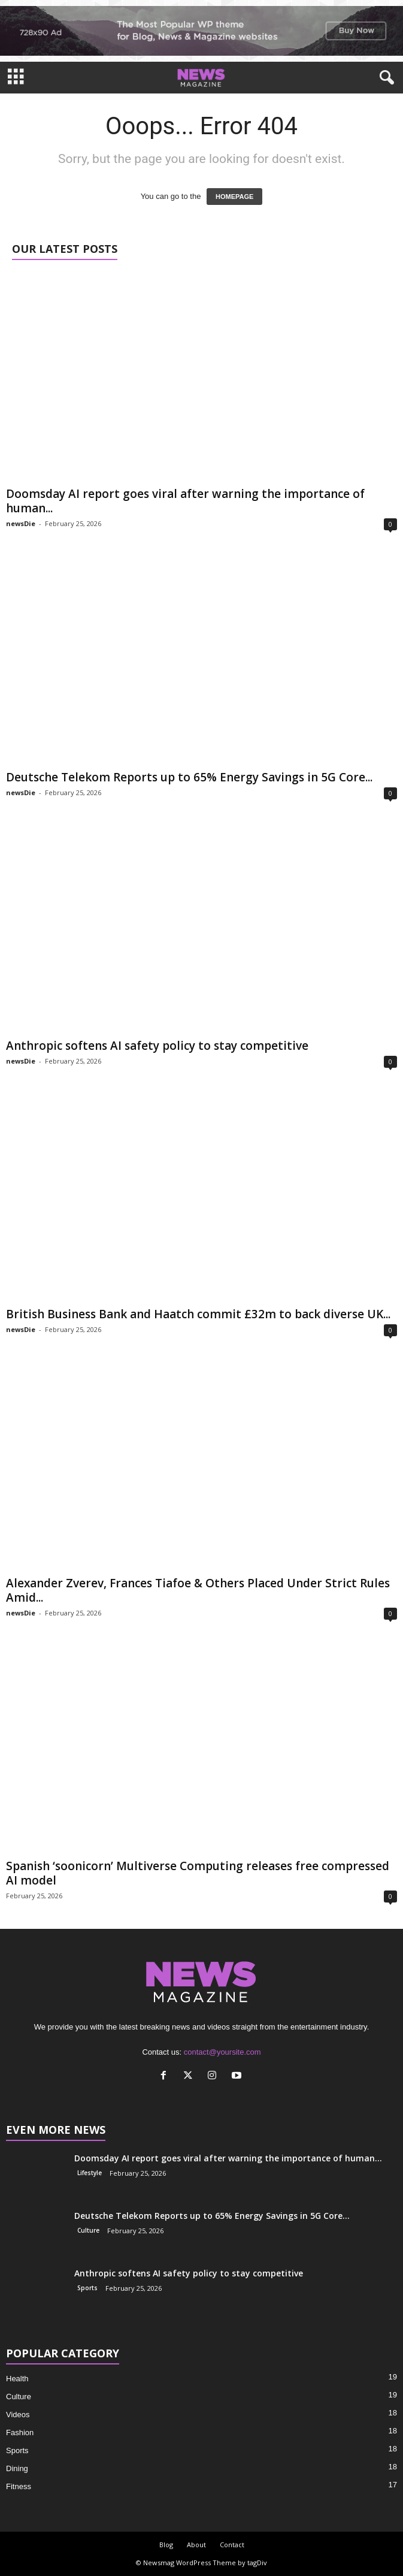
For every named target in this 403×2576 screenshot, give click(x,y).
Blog (166, 2544)
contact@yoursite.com (222, 2051)
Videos (18, 2414)
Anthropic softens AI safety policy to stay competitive (157, 1045)
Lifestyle (89, 2173)
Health (17, 2378)
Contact (232, 2544)
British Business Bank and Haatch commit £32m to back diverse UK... (198, 1314)
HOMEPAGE (234, 196)
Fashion (20, 2432)
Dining (17, 2468)
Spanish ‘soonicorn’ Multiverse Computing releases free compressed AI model (197, 1873)
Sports (87, 2288)
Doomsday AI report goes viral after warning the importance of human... (185, 501)
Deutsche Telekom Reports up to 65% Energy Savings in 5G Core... (189, 777)
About (196, 2544)
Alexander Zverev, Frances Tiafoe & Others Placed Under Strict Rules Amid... (198, 1590)
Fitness (18, 2486)
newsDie (20, 523)
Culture (88, 2230)
